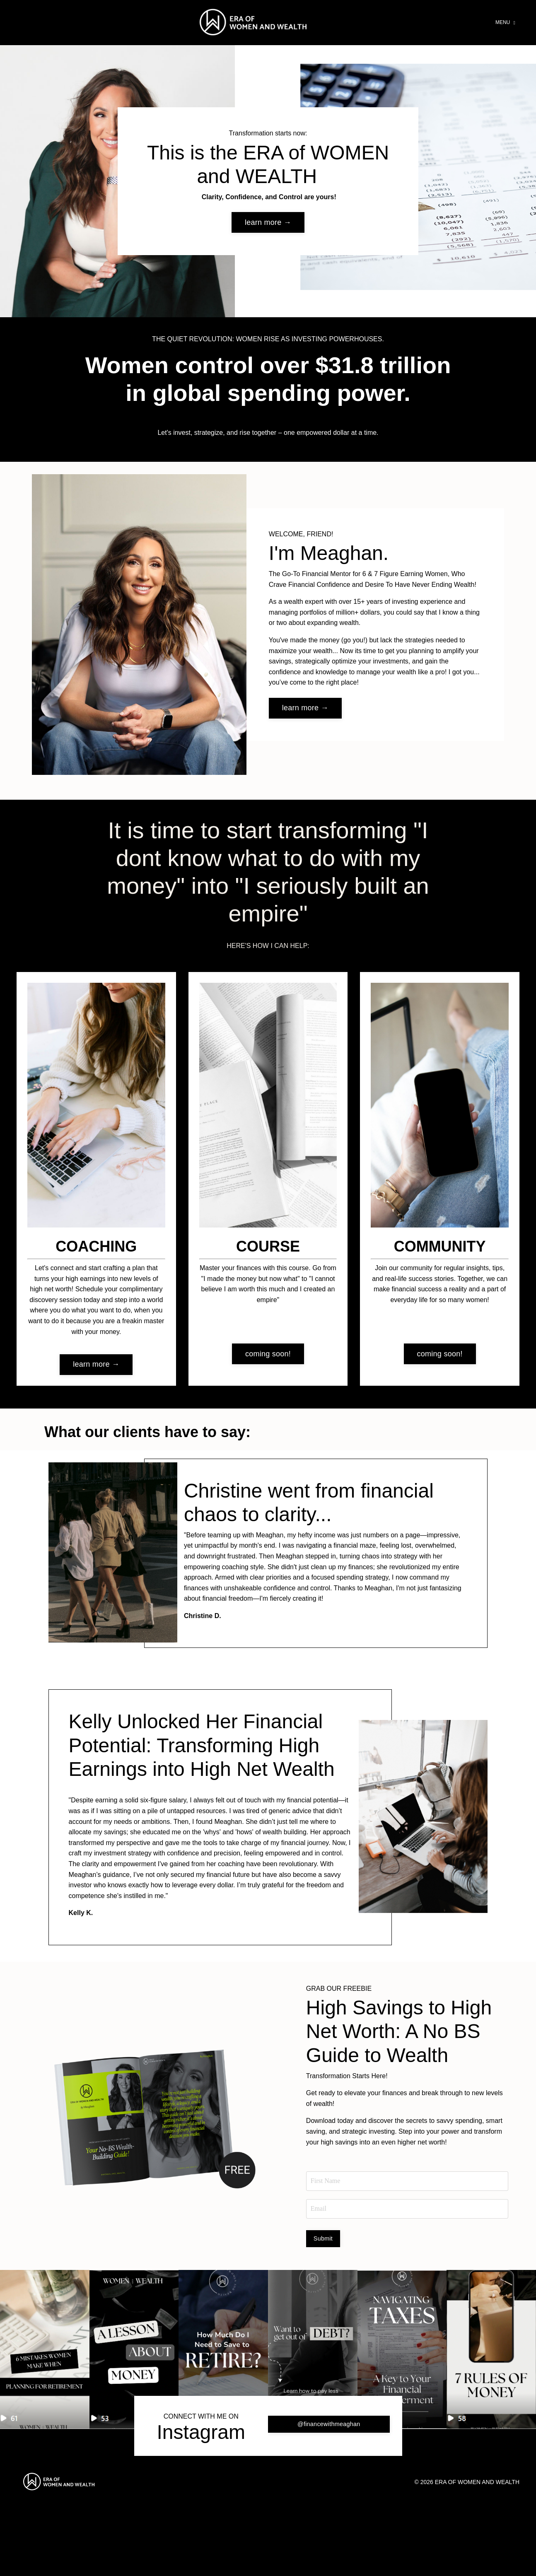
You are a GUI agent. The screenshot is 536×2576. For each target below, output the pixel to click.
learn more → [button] (268, 229)
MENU (505, 22)
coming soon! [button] (268, 1363)
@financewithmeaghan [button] (328, 2500)
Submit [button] (323, 2314)
